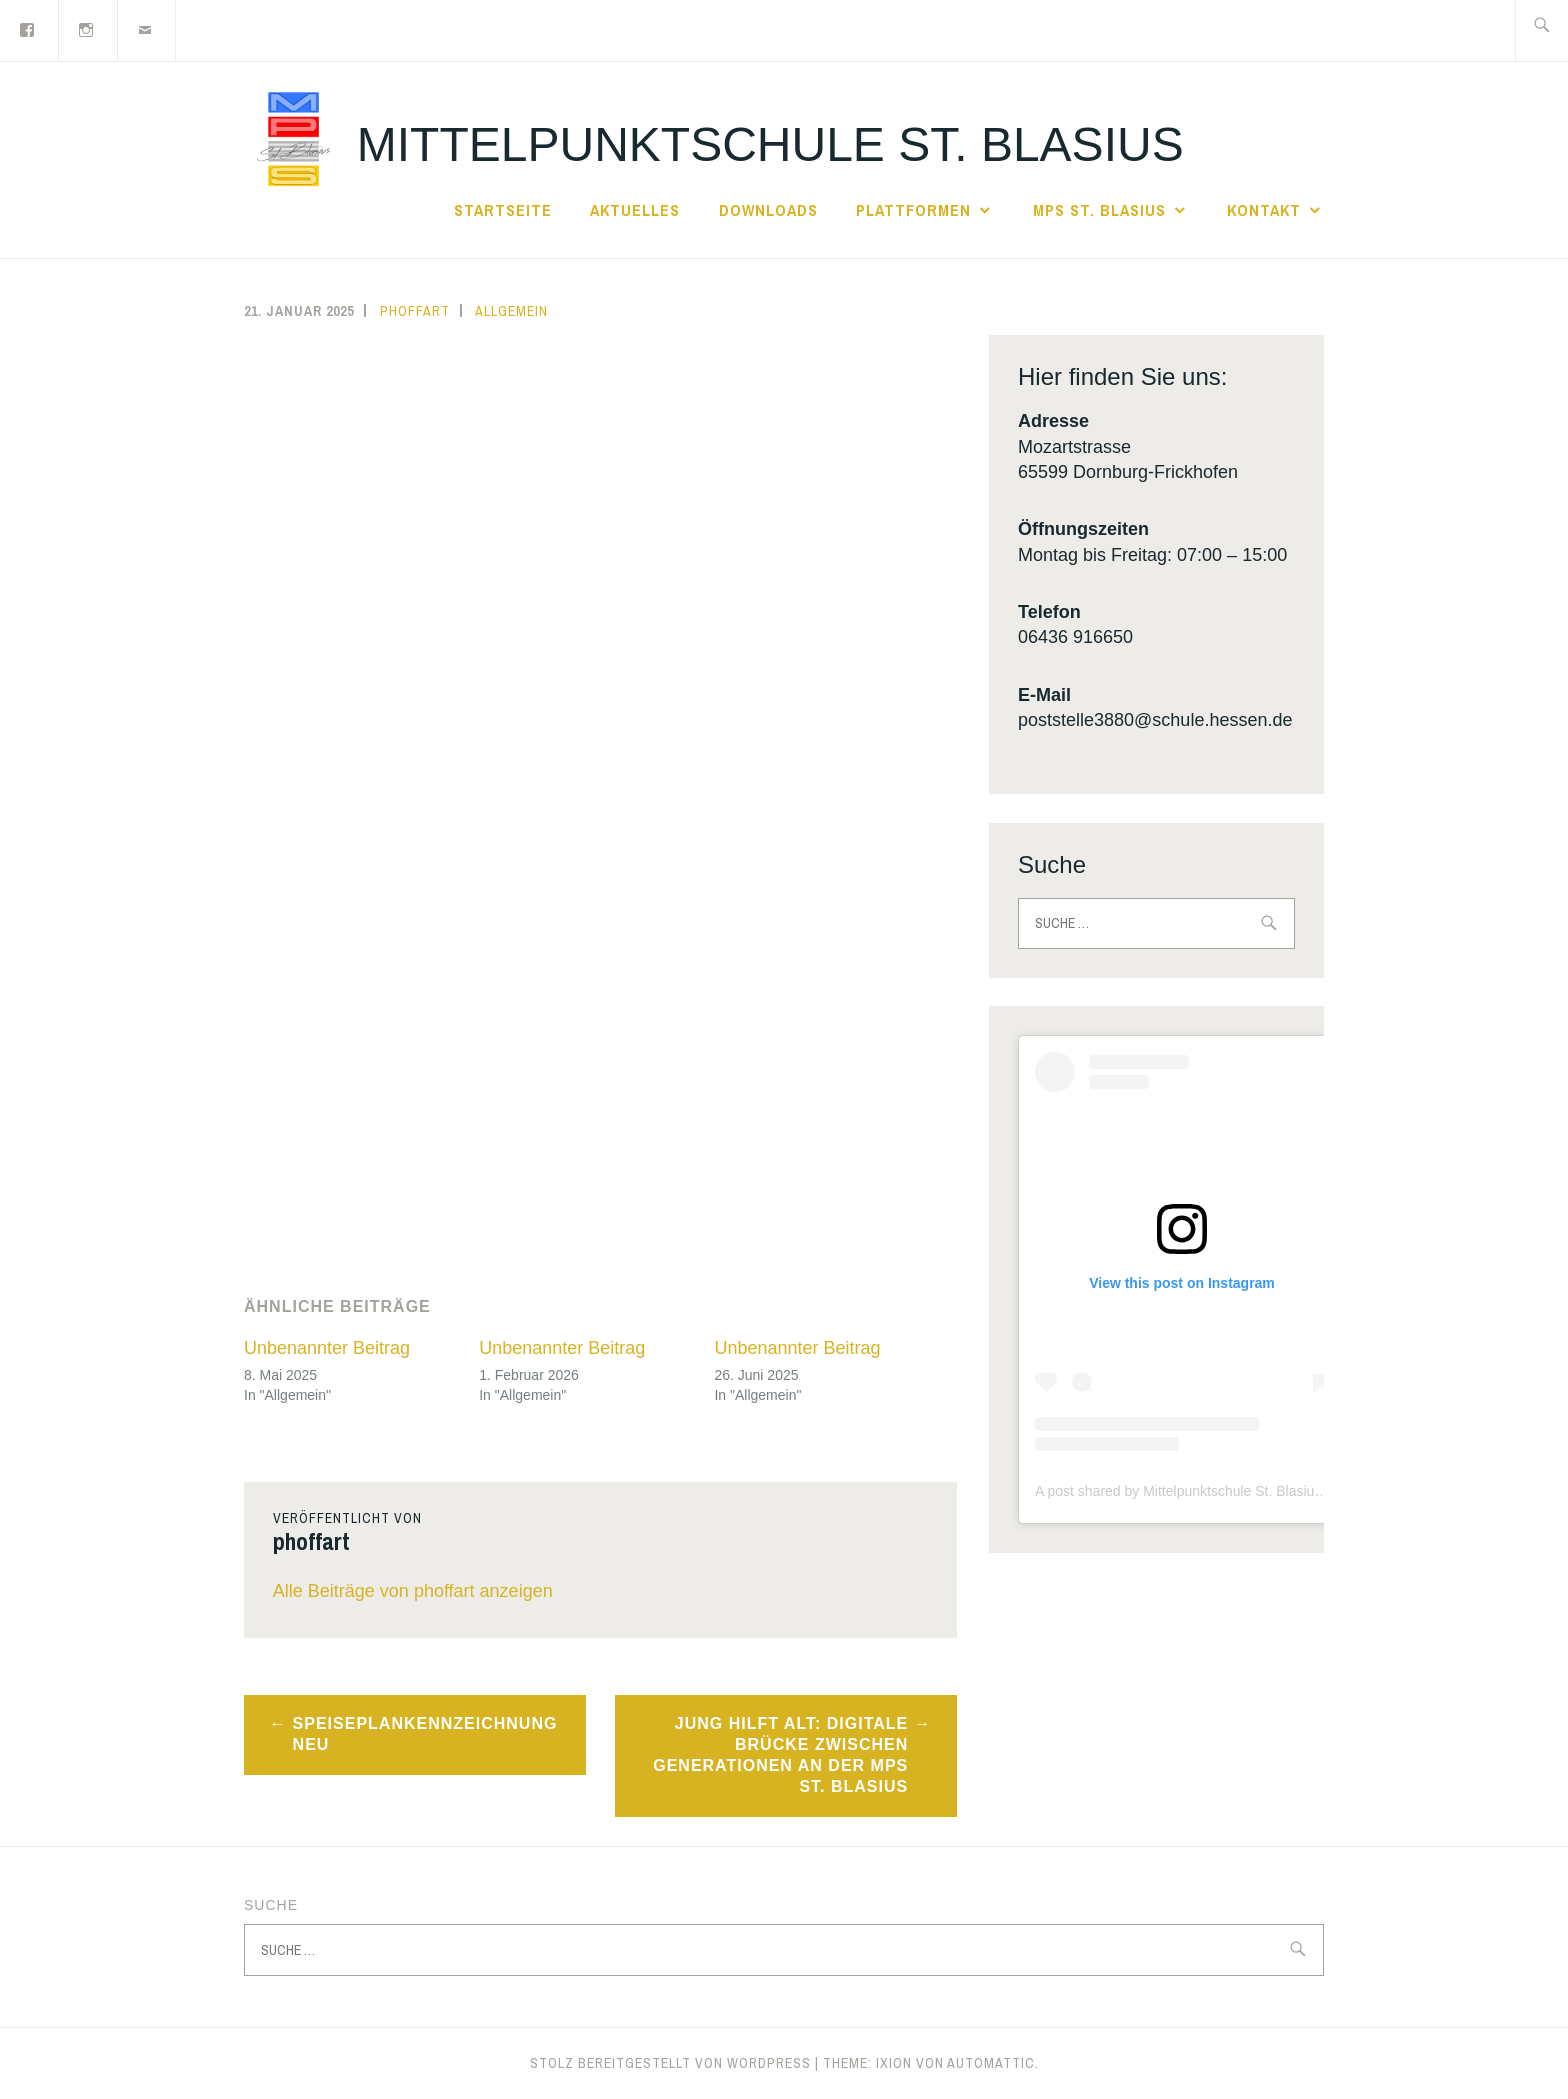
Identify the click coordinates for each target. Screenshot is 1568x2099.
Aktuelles (635, 210)
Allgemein (511, 311)
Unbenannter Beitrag (327, 1348)
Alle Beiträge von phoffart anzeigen (413, 1591)
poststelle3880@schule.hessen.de (1155, 720)
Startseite (503, 210)
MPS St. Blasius (1099, 210)
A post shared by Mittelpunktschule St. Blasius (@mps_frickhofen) (1239, 1491)
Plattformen (913, 210)
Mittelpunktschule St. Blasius (770, 144)
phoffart (415, 311)
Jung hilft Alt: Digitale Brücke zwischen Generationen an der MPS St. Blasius (780, 1754)
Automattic (991, 2063)
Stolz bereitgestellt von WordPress (670, 2063)
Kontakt (1264, 210)
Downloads (768, 210)
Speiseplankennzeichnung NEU (425, 1734)
